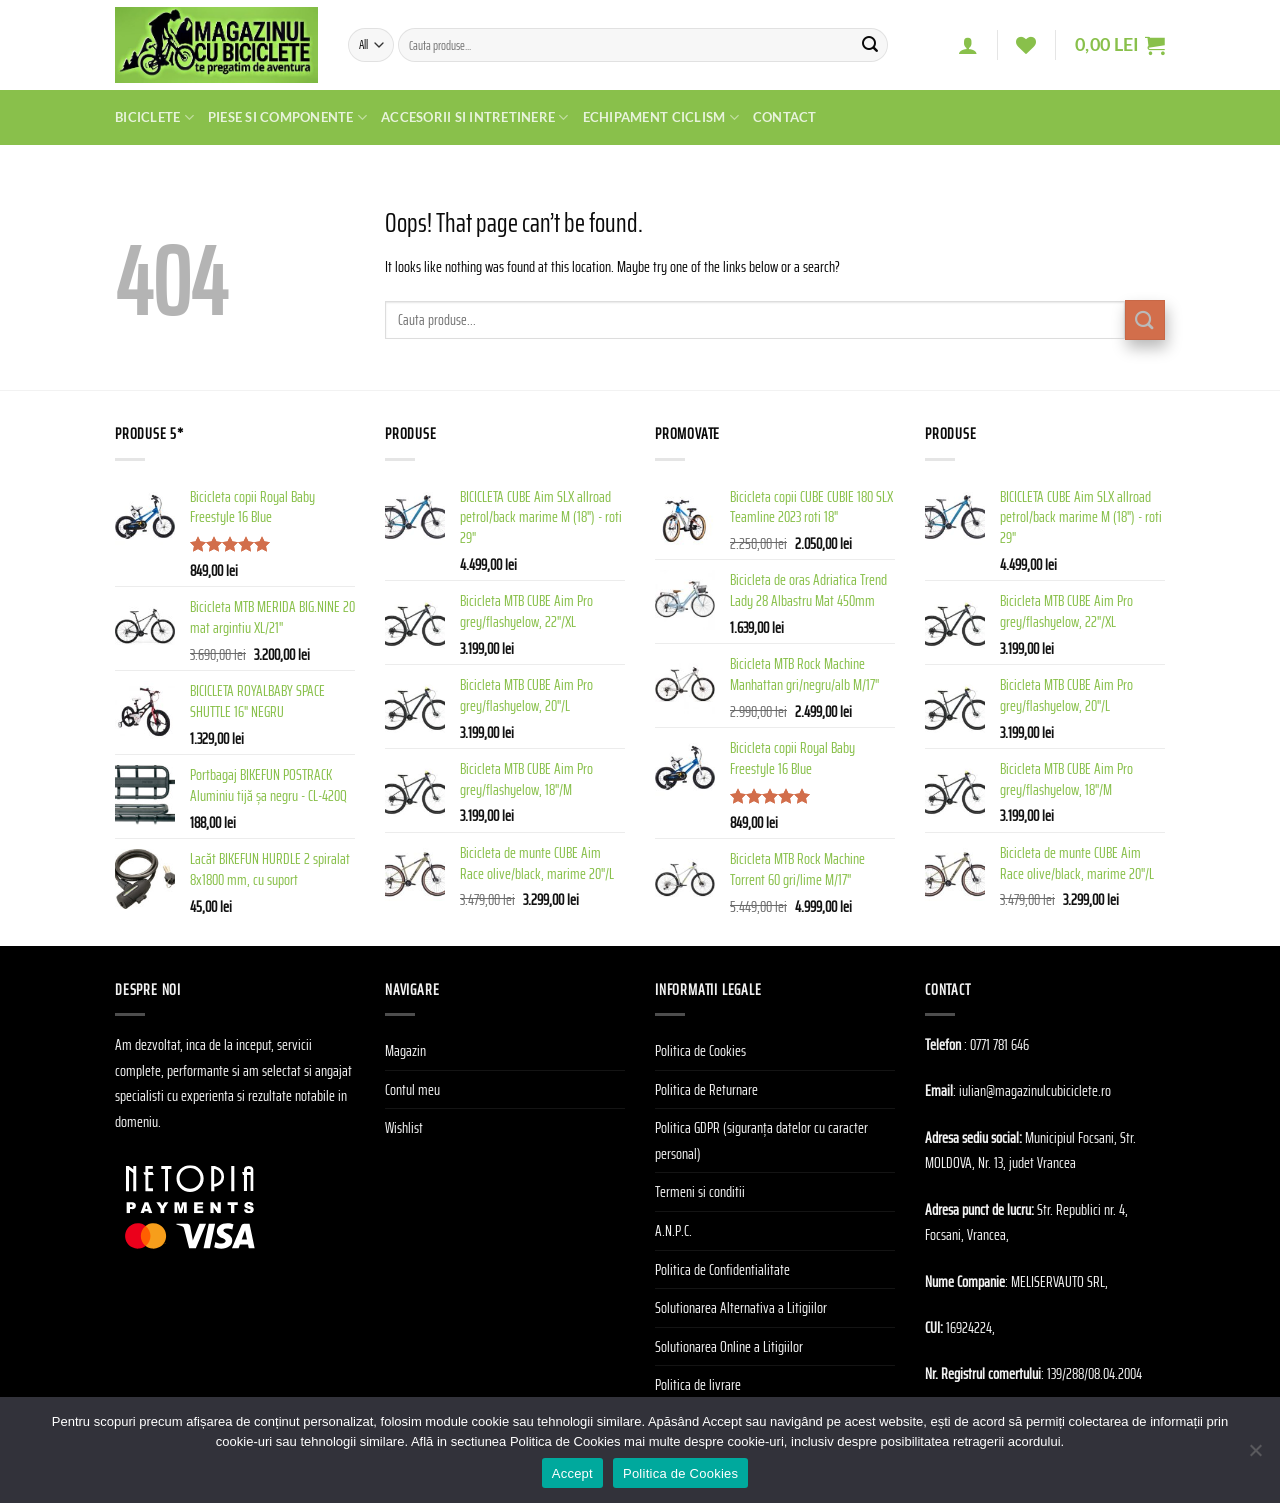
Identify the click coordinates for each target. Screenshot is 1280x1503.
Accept (572, 1473)
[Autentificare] (968, 45)
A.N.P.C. (673, 1230)
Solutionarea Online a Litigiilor (729, 1346)
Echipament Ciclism (661, 117)
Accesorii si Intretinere (475, 117)
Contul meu (412, 1089)
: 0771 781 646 (996, 1044)
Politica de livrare (698, 1384)
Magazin (405, 1050)
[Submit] (870, 45)
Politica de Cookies (700, 1050)
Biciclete (154, 117)
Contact (785, 117)
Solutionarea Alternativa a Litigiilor (741, 1307)
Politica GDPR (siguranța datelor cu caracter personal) (761, 1140)
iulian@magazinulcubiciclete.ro (1035, 1090)
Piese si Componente (287, 117)
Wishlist (404, 1127)
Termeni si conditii (700, 1191)
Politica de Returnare (706, 1089)
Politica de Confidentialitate (722, 1269)
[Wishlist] (1026, 45)
